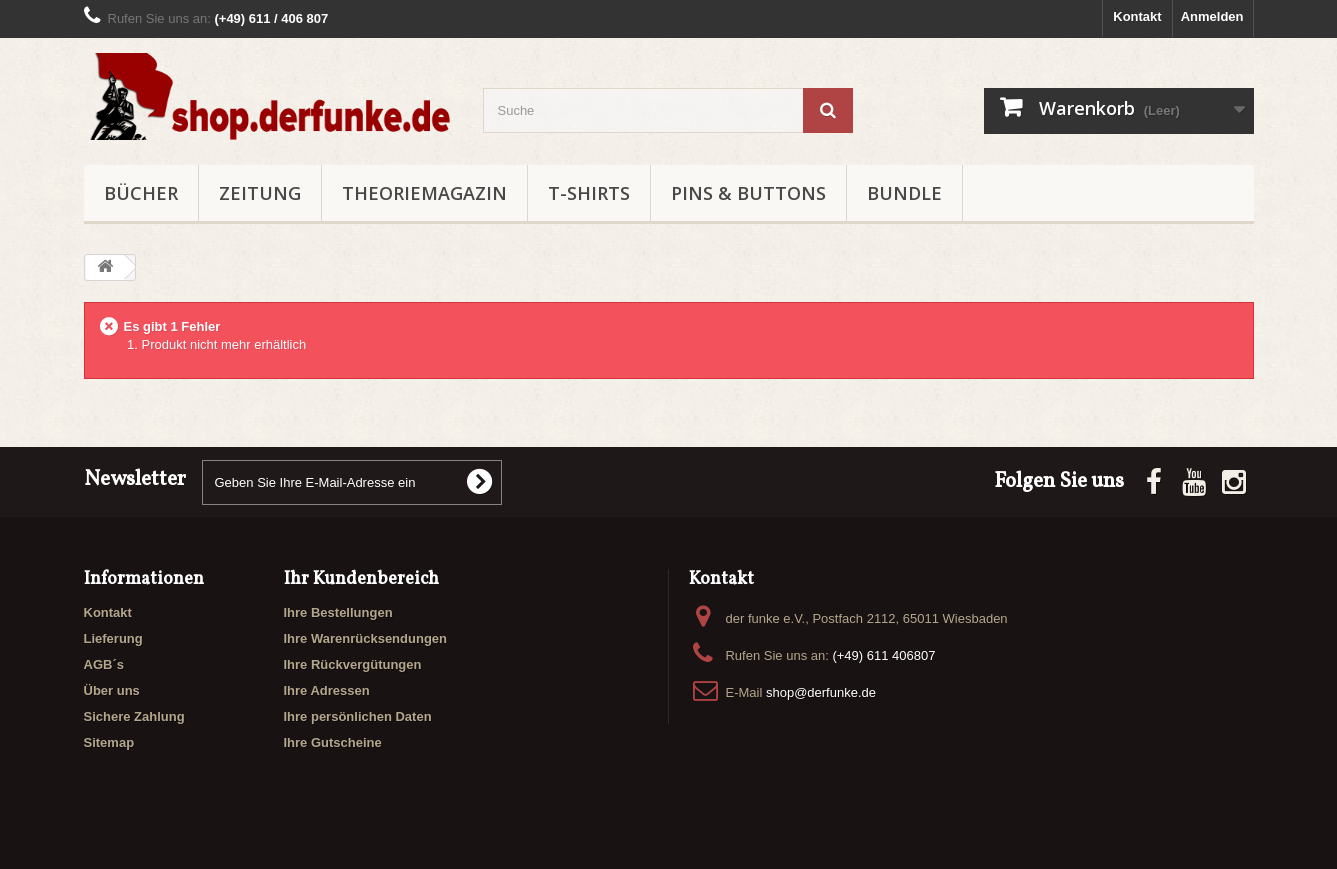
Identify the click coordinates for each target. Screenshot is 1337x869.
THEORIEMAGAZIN (424, 193)
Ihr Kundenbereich (361, 579)
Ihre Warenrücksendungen (366, 638)
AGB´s (104, 664)
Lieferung (113, 638)
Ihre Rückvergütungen (353, 664)
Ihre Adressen (327, 690)
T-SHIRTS (589, 193)
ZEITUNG (260, 193)
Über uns (112, 690)
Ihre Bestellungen (338, 612)
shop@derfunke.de (821, 692)
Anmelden (1212, 16)
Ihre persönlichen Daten (358, 716)
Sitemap (109, 742)
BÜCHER (141, 193)
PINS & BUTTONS (748, 193)
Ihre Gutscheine (333, 742)
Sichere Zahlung (134, 716)
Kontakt (1137, 16)
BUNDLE (904, 193)
